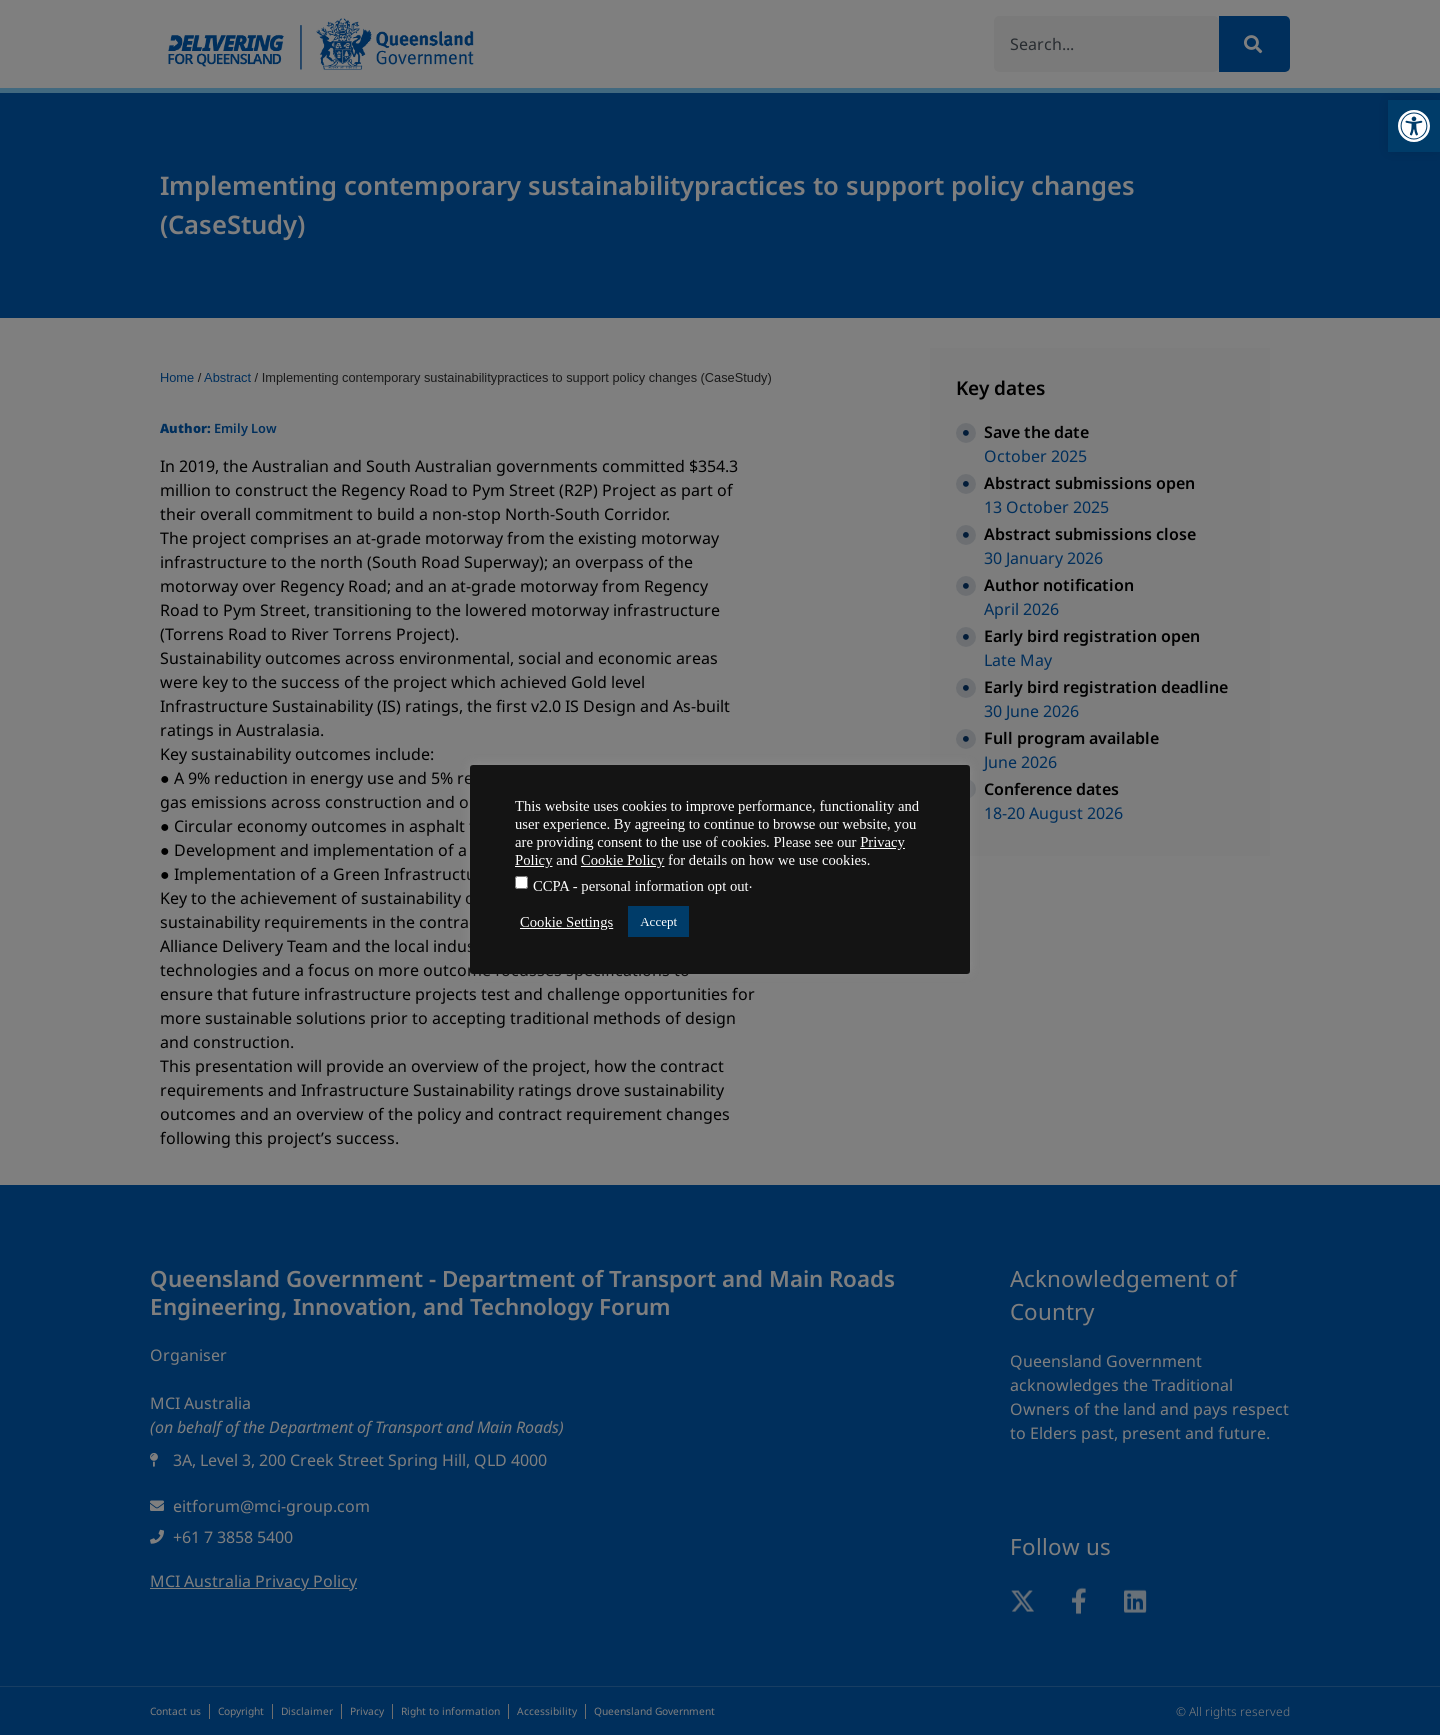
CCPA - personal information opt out (641, 886)
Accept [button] (658, 921)
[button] (1414, 126)
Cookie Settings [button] (566, 922)
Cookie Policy (622, 860)
